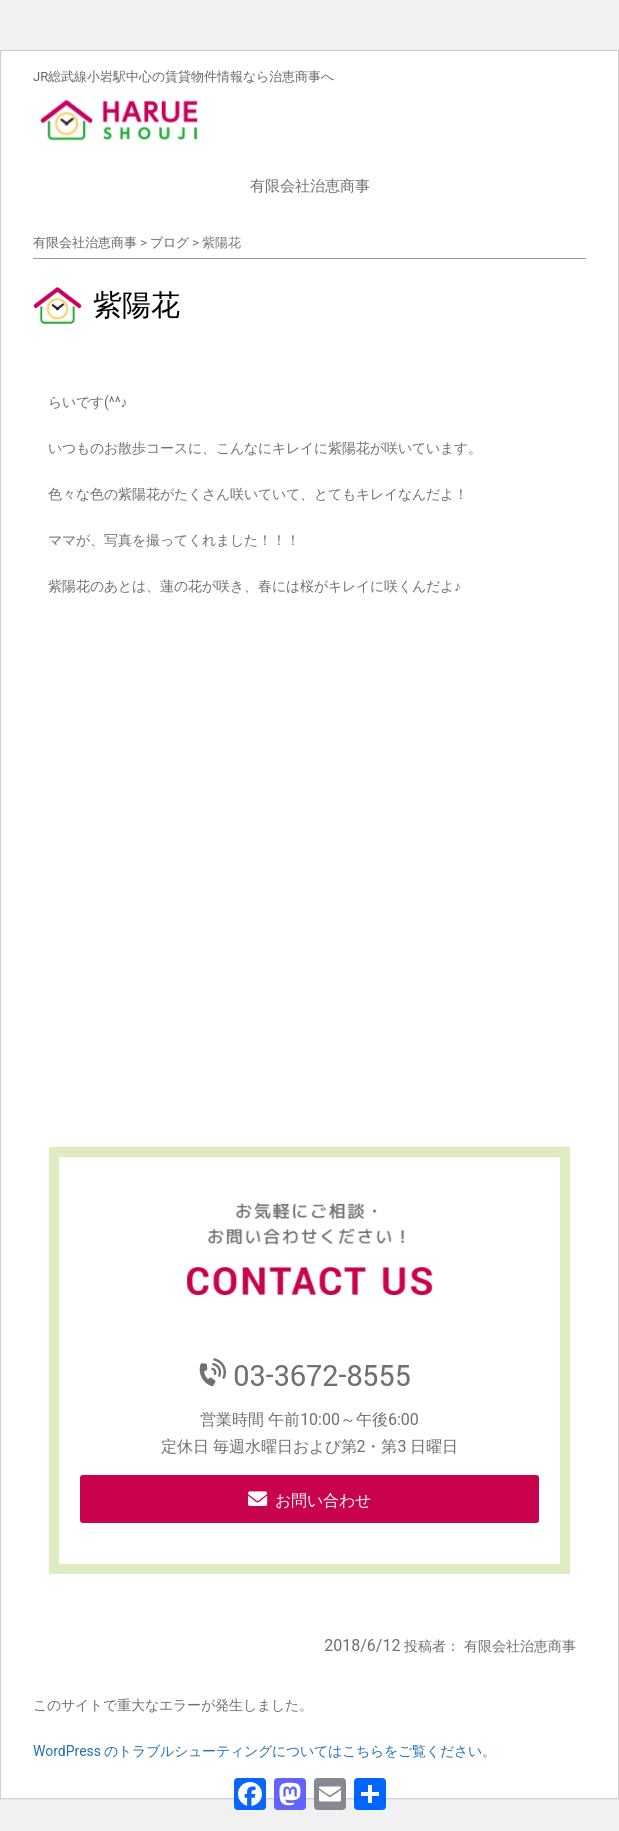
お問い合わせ (323, 1500)
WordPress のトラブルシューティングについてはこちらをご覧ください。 (265, 1751)
